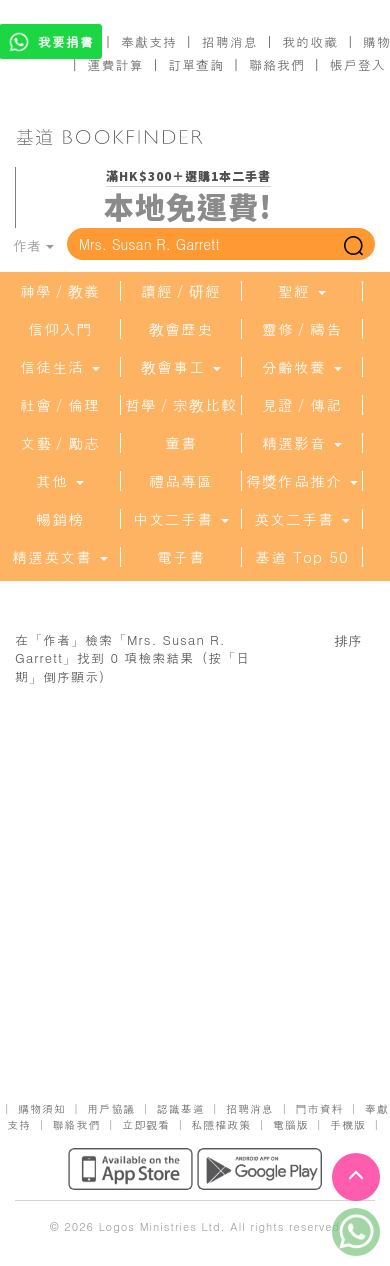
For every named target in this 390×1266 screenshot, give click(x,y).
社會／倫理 (60, 405)
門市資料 (319, 1108)
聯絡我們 (277, 64)
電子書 (181, 557)
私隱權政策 (221, 1124)
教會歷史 (181, 329)
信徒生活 (60, 367)
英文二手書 (302, 519)
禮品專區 (181, 481)
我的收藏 (310, 41)
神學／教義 (60, 291)
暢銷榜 (60, 519)
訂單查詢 (196, 64)
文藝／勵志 (60, 443)
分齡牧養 (302, 367)
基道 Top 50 (301, 557)
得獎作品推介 (302, 481)
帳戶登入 (358, 64)
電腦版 (291, 1124)
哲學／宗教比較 (181, 405)
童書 (181, 443)
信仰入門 (60, 329)
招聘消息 (230, 41)
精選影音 (302, 443)
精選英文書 (60, 557)
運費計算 (116, 64)
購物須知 (42, 1108)
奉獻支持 (149, 41)
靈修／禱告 (302, 329)
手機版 (348, 1124)
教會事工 (181, 367)
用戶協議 (111, 1108)
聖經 (302, 291)
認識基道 (181, 1108)
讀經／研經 (181, 291)
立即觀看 (146, 1124)
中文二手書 (181, 519)
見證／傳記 (302, 405)
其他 (60, 481)
